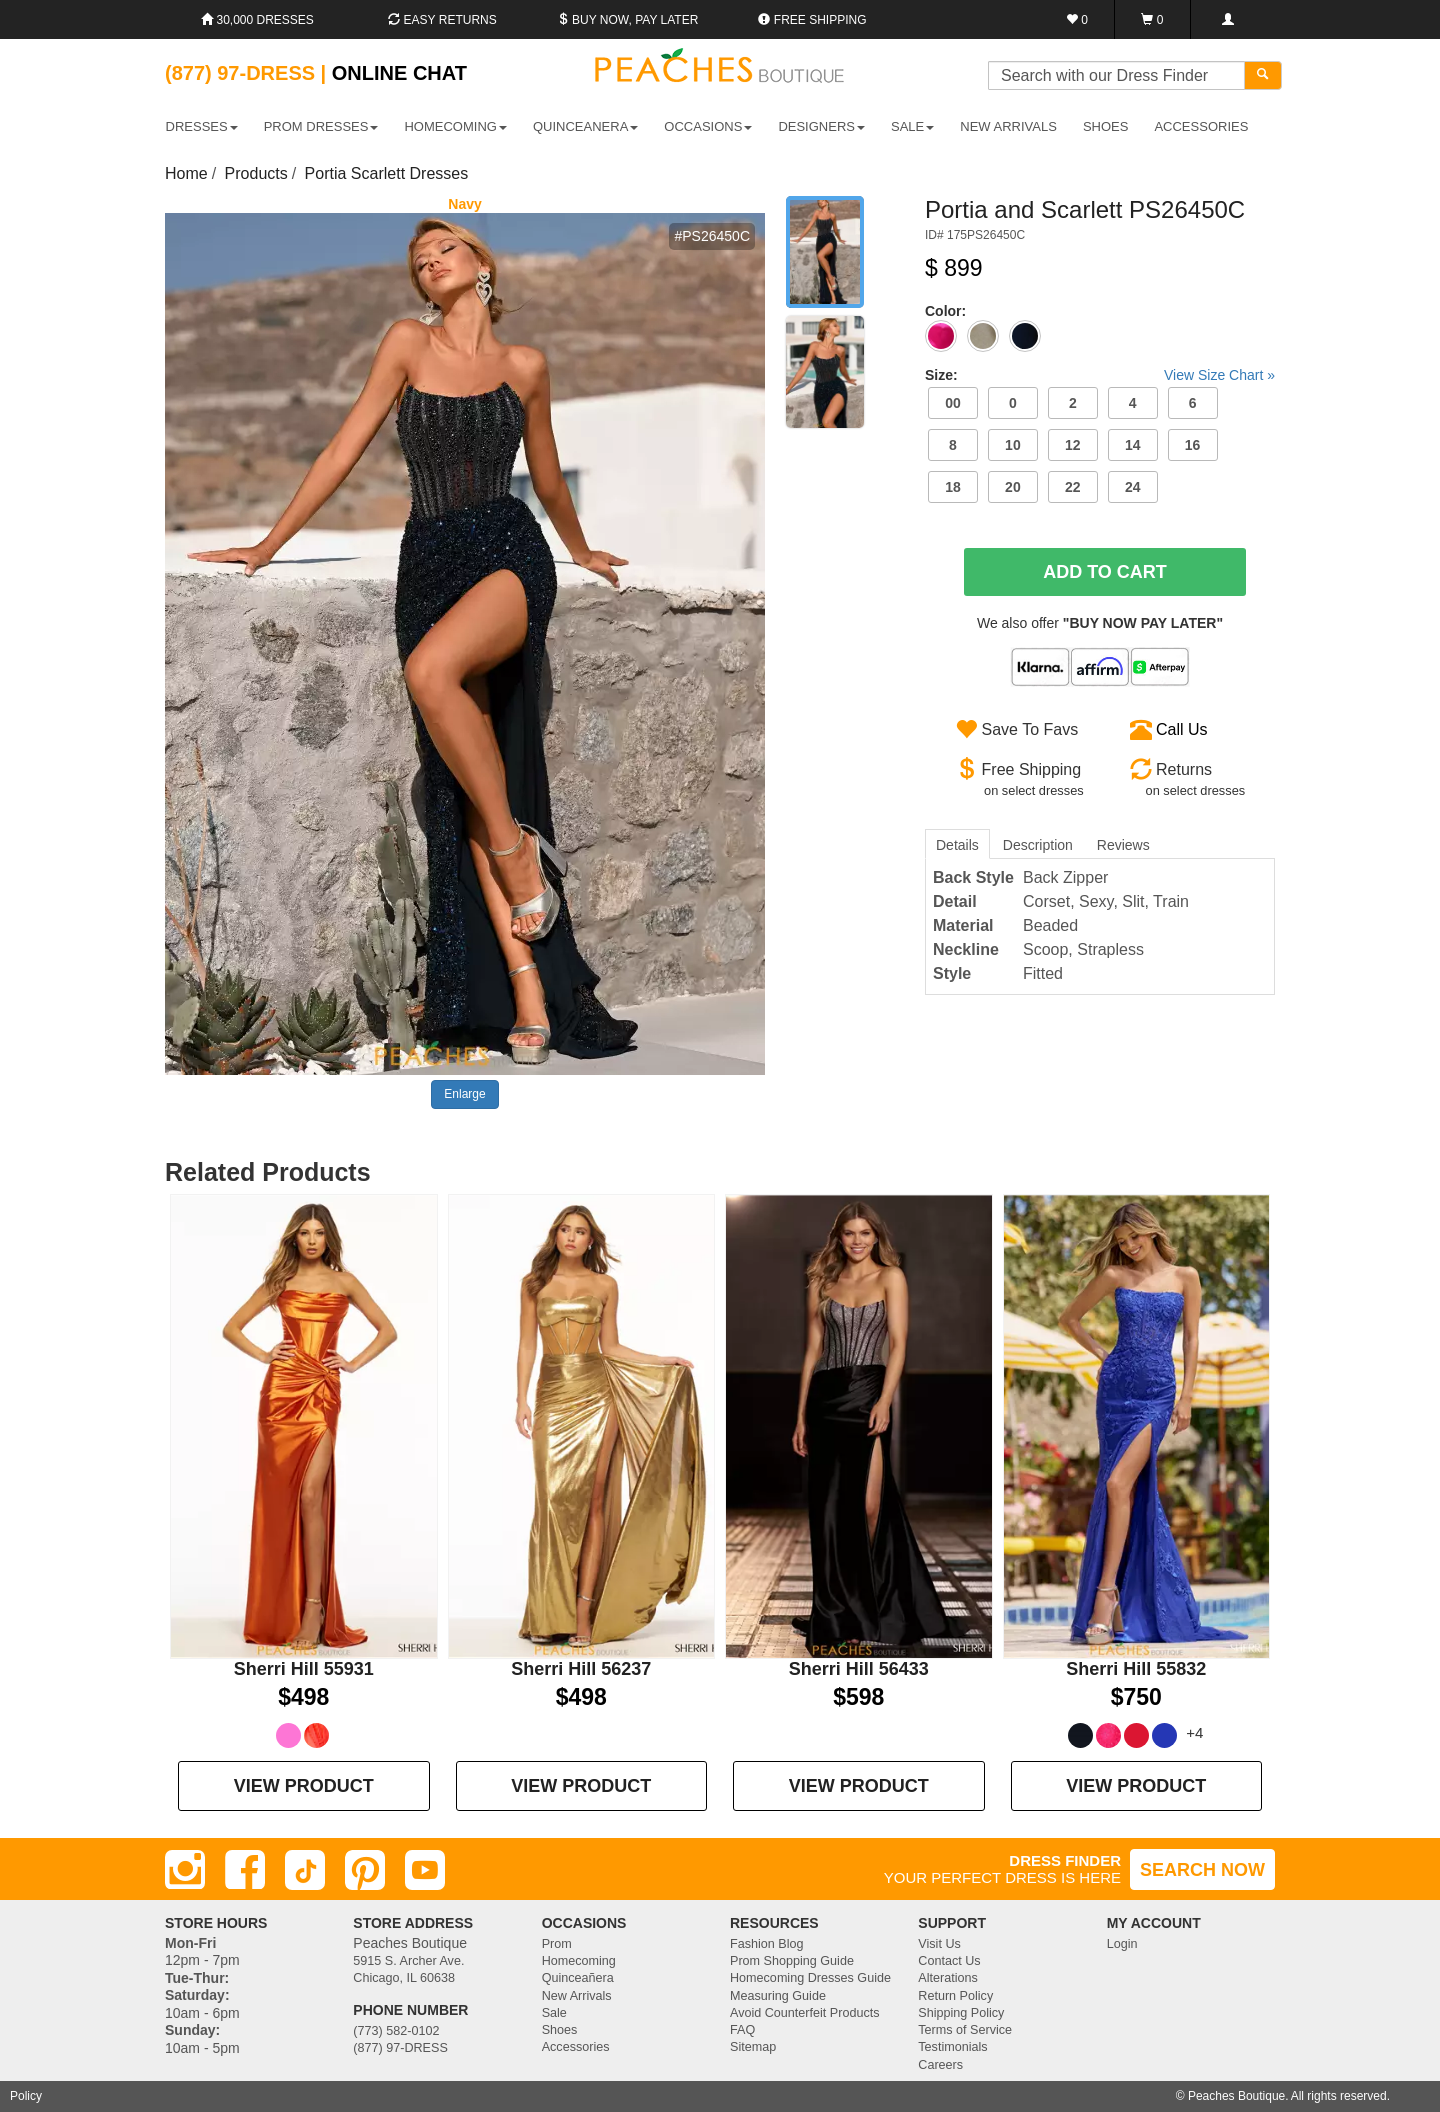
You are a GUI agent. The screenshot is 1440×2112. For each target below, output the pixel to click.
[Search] (1263, 75)
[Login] (1227, 19)
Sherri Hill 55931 (304, 1669)
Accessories (576, 2047)
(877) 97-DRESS (400, 2048)
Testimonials (952, 2047)
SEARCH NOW (1202, 1870)
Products (256, 173)
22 (1073, 487)
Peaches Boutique (1236, 2096)
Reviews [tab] (1123, 845)
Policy (26, 2096)
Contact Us (949, 1961)
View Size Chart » (1219, 375)
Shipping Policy (961, 2013)
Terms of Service (965, 2030)
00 (953, 403)
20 (1013, 487)
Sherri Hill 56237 (581, 1669)
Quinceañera (578, 1978)
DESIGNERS (821, 126)
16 (1193, 445)
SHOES (1106, 126)
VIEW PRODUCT (304, 1786)
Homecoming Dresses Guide (810, 1978)
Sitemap (753, 2047)
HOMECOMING (455, 126)
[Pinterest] (365, 1870)
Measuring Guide (778, 1996)
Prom (557, 1944)
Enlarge (464, 1094)
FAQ (742, 2030)
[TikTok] (305, 1870)
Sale (554, 2013)
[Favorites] (1077, 19)
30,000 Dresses (257, 20)
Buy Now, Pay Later (628, 20)
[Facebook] (245, 1870)
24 (1133, 487)
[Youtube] (425, 1870)
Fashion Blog (767, 1944)
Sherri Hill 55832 (1136, 1669)
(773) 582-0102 (396, 2031)
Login (1122, 1944)
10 (1013, 445)
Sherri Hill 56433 (859, 1669)
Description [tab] (1038, 845)
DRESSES (202, 126)
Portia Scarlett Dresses (387, 173)
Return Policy (955, 1996)
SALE (912, 126)
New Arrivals (1008, 126)
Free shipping (812, 20)
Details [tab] (957, 845)
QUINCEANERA (585, 126)
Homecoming (579, 1961)
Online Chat (399, 73)
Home (186, 173)
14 (1133, 445)
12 (1073, 445)
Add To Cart (1105, 572)
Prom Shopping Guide (792, 1961)
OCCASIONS (708, 126)
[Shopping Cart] (1152, 19)
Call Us (1182, 729)
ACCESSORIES (1201, 126)
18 (953, 487)
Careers (940, 2065)
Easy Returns (442, 20)
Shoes (560, 2030)
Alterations (948, 1978)
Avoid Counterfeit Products (805, 2013)
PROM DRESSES (321, 126)
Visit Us (939, 1944)
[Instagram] (185, 1870)
